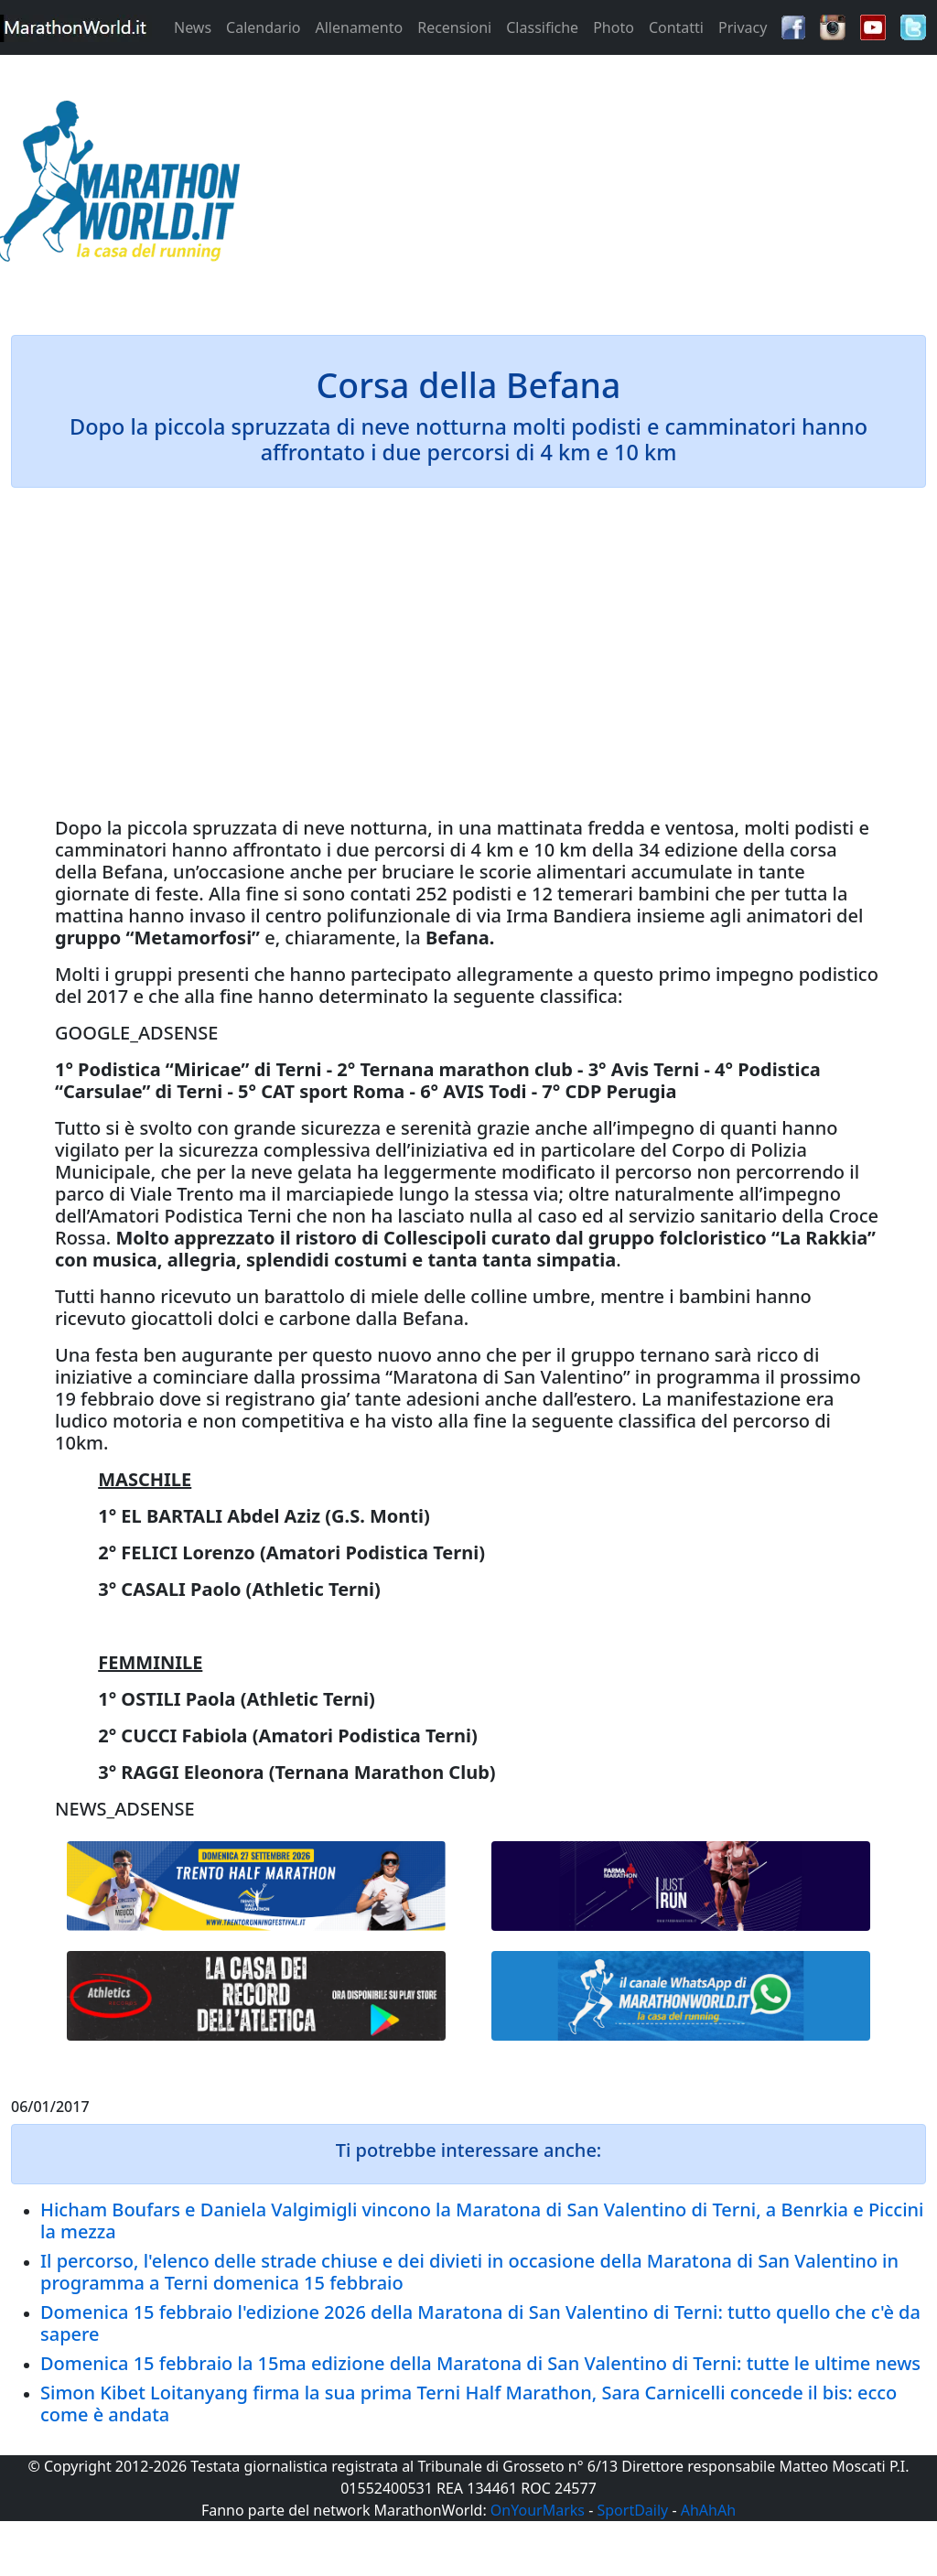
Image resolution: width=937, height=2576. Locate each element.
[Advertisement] (585, 187)
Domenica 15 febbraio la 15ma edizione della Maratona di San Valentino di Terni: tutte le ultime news (480, 2363)
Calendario (263, 27)
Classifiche (542, 27)
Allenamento (359, 27)
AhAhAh (708, 2510)
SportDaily (632, 2510)
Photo (613, 27)
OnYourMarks (537, 2510)
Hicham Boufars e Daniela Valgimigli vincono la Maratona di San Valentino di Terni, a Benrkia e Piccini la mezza (481, 2220)
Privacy (742, 27)
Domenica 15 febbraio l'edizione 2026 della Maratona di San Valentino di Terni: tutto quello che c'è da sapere (480, 2323)
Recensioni (454, 27)
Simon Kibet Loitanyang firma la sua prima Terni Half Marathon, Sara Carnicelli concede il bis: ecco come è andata (468, 2403)
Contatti (676, 27)
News (192, 27)
